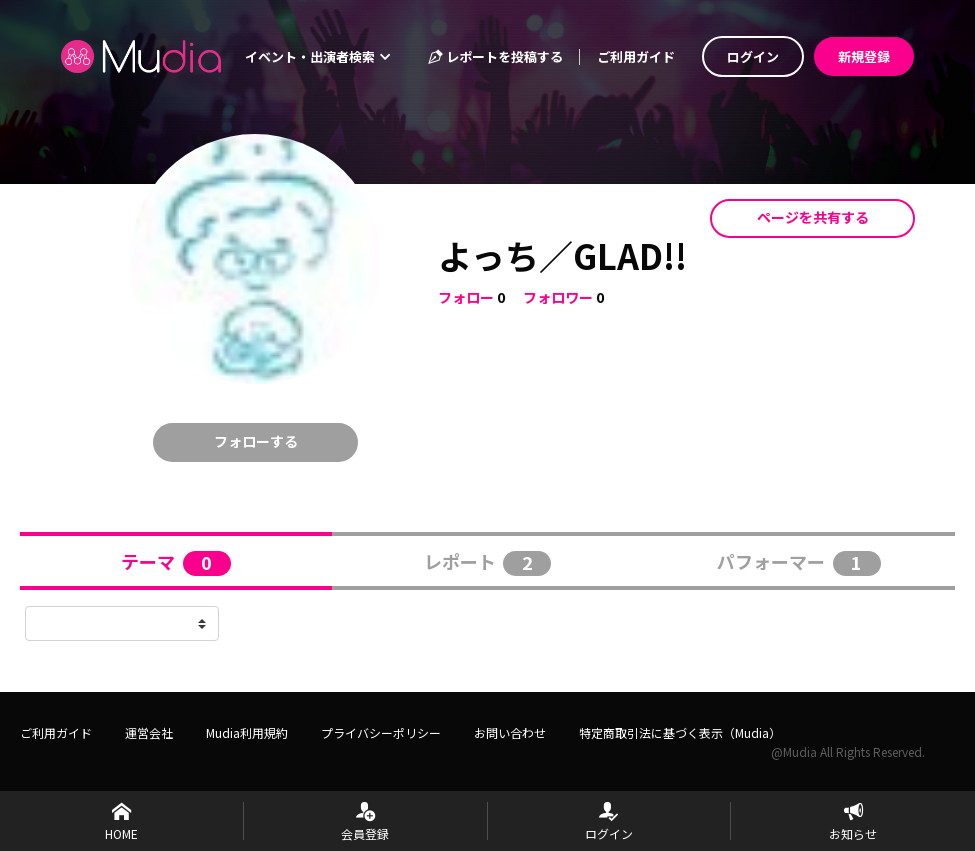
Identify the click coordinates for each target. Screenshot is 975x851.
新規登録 (864, 56)
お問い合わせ (510, 732)
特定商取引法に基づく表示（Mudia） (680, 732)
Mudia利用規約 (247, 732)
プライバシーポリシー (381, 732)
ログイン (753, 56)
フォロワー (558, 297)
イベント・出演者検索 (318, 56)
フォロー (466, 297)
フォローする (256, 441)
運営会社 (149, 732)
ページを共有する (813, 217)
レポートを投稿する (495, 56)
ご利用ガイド (636, 56)
